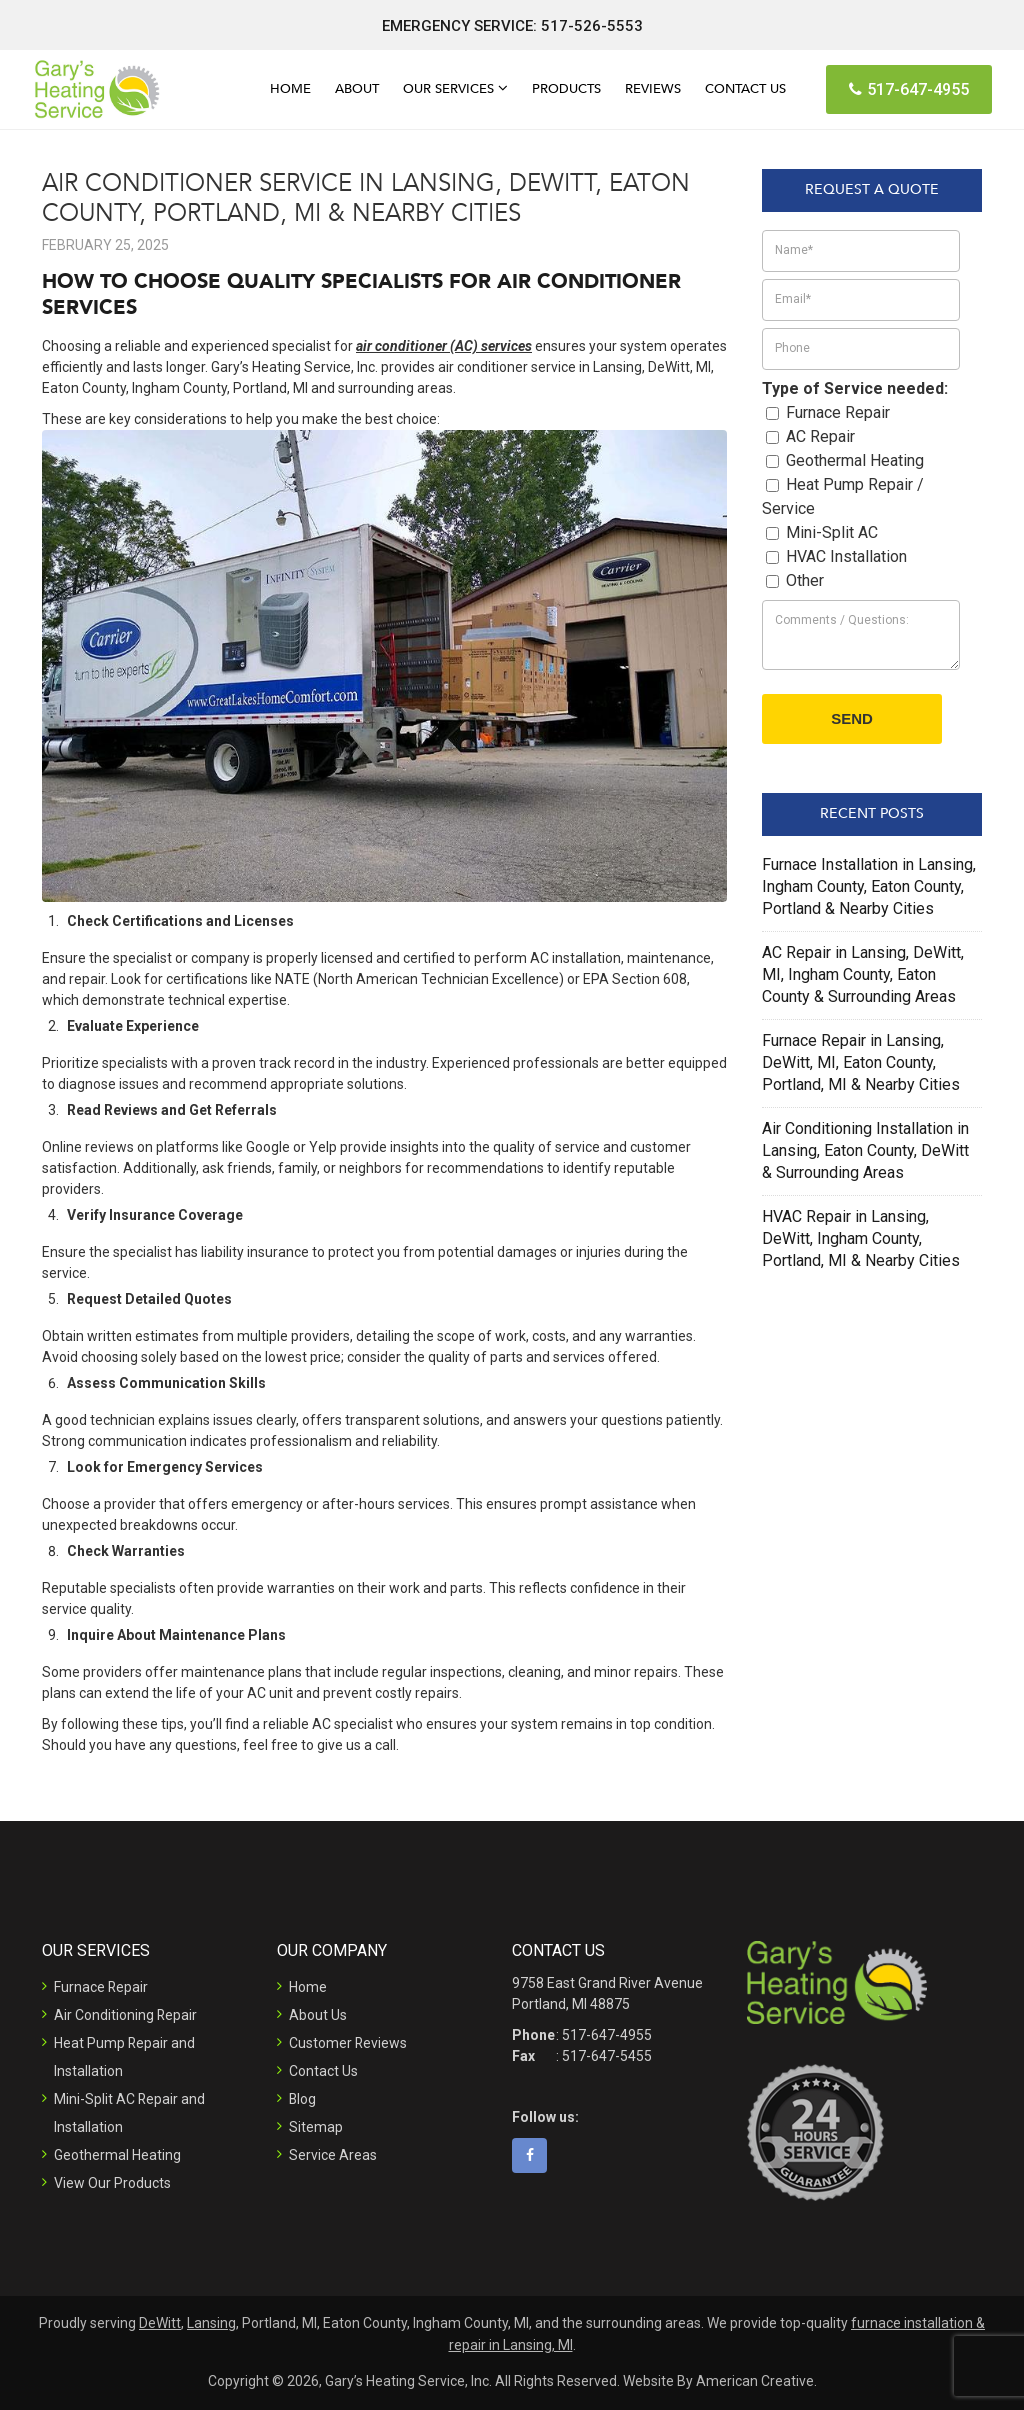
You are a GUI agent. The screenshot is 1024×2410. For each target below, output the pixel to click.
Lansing (211, 2323)
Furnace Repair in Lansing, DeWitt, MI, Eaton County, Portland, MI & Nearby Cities (861, 1062)
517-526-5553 (592, 26)
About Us (318, 2015)
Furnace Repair (101, 1987)
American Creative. (756, 2381)
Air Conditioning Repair (126, 2015)
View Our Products (112, 2183)
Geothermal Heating (117, 2155)
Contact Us (323, 2071)
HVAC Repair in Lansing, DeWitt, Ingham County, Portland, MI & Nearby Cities (861, 1238)
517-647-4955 (909, 89)
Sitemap (316, 2127)
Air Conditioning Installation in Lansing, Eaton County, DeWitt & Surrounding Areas (865, 1150)
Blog (303, 2099)
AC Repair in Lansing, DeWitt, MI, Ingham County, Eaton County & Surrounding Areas (863, 974)
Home (308, 1987)
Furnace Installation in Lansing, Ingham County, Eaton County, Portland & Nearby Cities (869, 886)
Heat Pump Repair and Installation (125, 2057)
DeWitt (160, 2323)
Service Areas (333, 2155)
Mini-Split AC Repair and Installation (130, 2113)
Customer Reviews (348, 2043)
